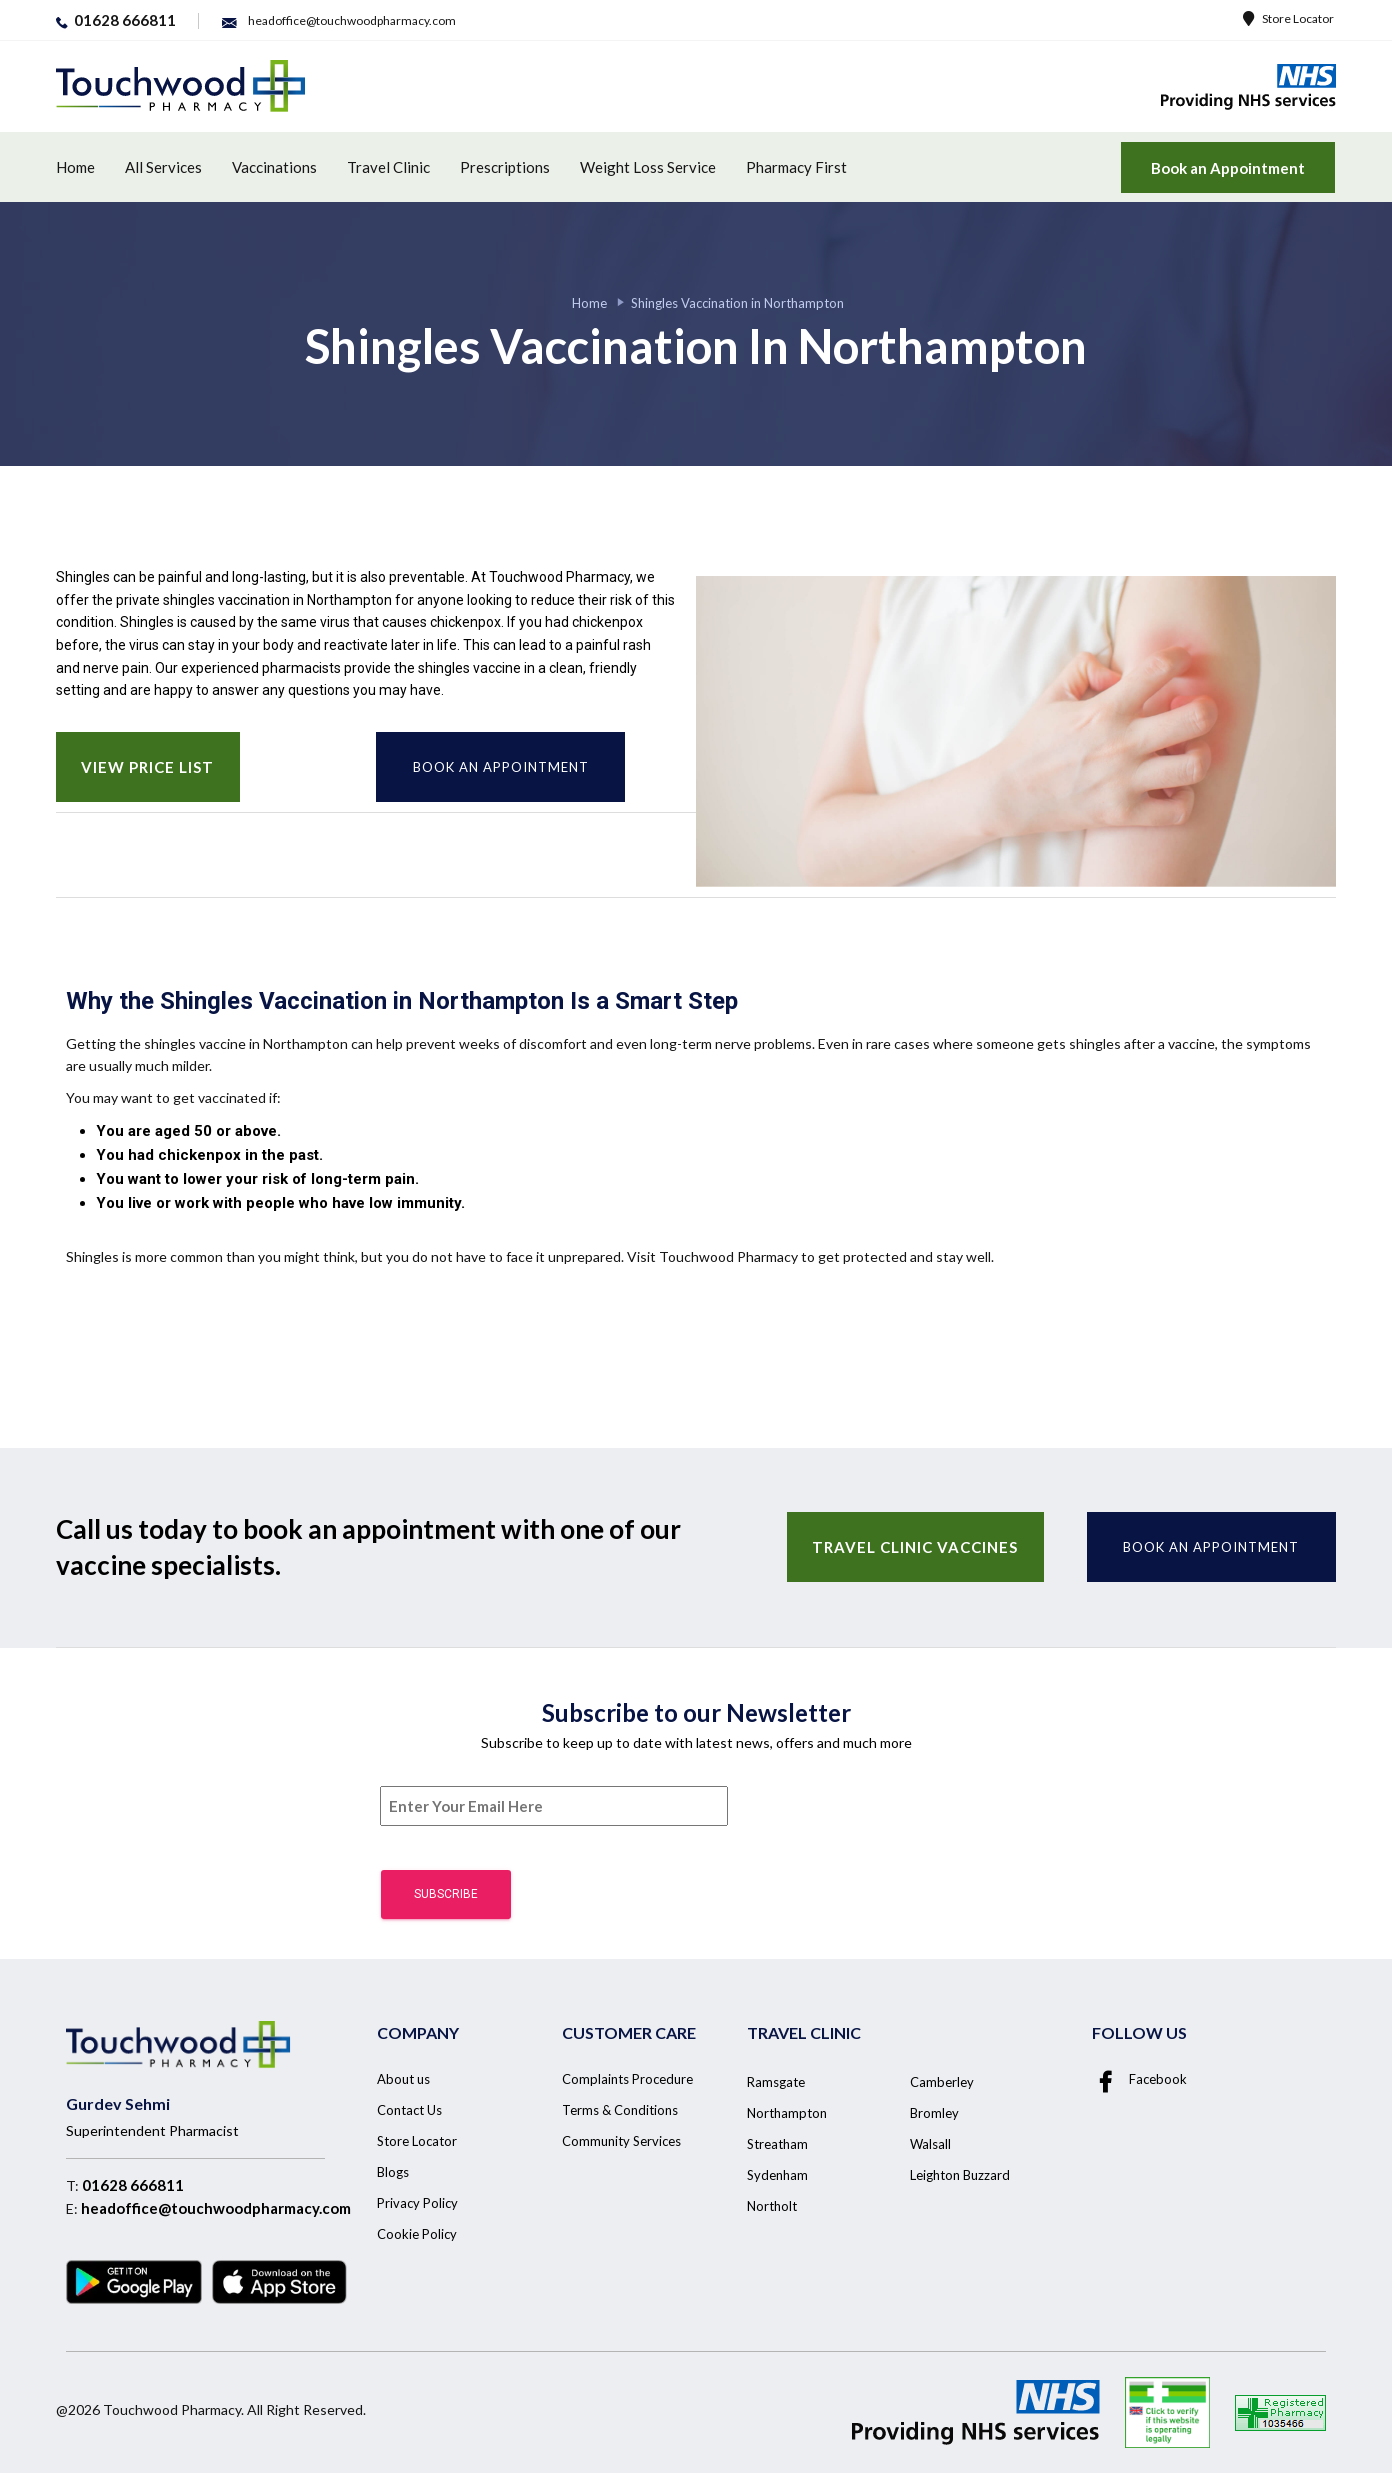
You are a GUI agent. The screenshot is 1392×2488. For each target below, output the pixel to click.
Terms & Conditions (620, 2110)
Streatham (777, 2144)
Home (75, 167)
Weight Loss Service (648, 167)
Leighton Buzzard (960, 2175)
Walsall (930, 2144)
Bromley (934, 2113)
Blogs (393, 2172)
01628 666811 (133, 2185)
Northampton (787, 2113)
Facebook (1139, 2079)
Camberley (942, 2082)
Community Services (621, 2141)
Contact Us (409, 2110)
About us (403, 2079)
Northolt (772, 2206)
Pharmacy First (796, 167)
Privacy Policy (417, 2203)
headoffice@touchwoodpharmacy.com (216, 2208)
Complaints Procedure (627, 2079)
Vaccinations (274, 167)
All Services (163, 167)
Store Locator (1288, 18)
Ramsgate (776, 2082)
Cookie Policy (417, 2234)
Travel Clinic (388, 167)
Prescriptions (505, 167)
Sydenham (777, 2175)
